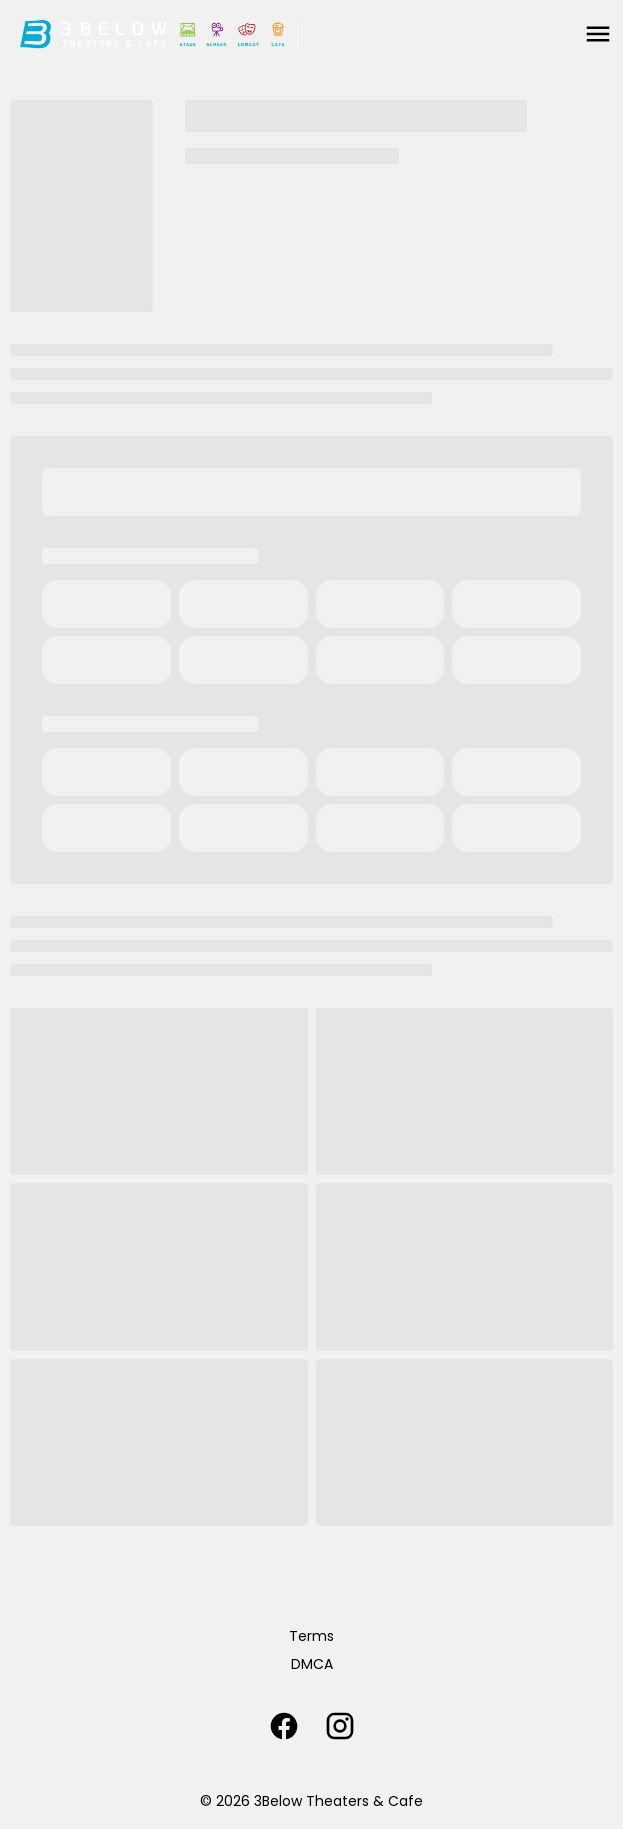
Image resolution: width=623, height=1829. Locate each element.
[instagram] (340, 1726)
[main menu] (598, 34)
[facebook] (284, 1726)
